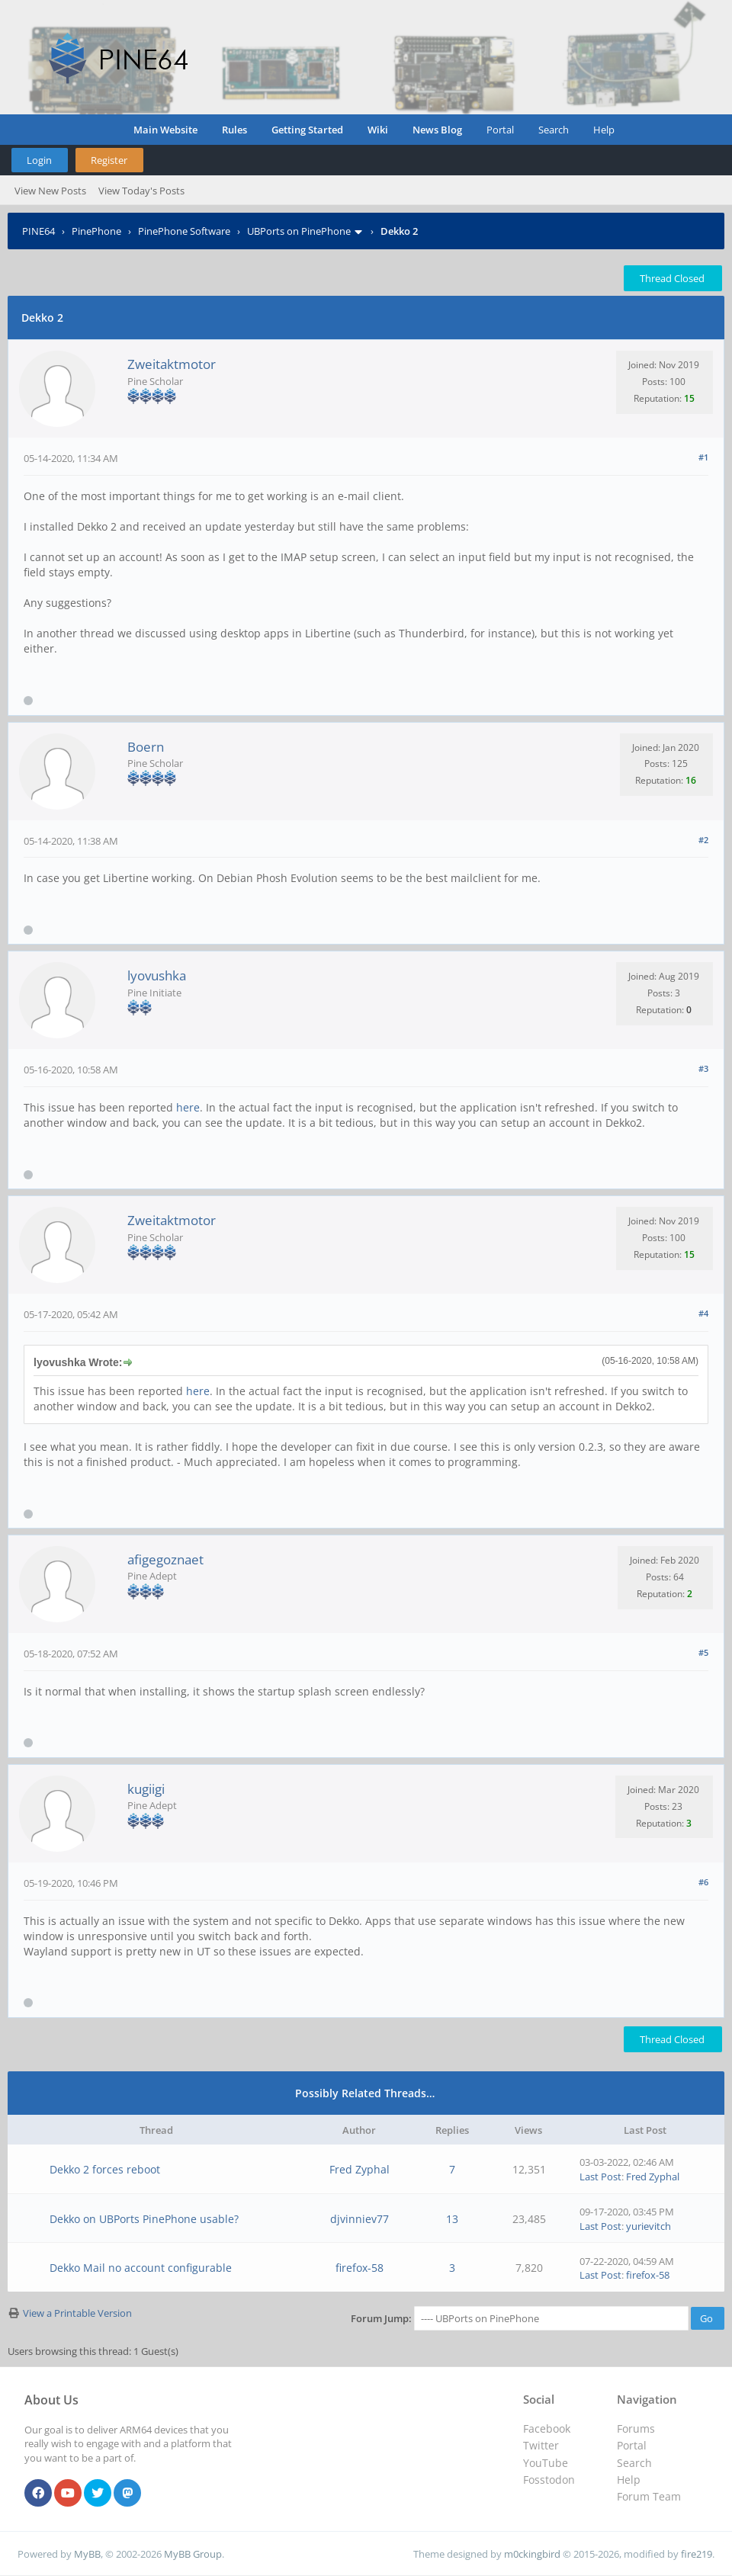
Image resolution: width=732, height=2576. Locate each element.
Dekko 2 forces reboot (105, 2169)
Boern (145, 746)
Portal (500, 129)
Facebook (546, 2428)
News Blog (437, 129)
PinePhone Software (184, 231)
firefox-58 (360, 2267)
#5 (703, 1652)
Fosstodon (549, 2479)
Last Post (600, 2176)
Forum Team (649, 2496)
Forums (636, 2428)
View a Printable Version (77, 2313)
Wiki (378, 129)
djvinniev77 (359, 2219)
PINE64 (38, 231)
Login (39, 160)
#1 (703, 457)
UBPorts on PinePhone (299, 231)
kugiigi (146, 1789)
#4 (703, 1313)
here (188, 1107)
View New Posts (50, 190)
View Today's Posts (141, 190)
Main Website (165, 129)
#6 (703, 1882)
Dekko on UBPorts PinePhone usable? (144, 2219)
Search (553, 129)
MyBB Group (193, 2554)
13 (452, 2219)
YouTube (545, 2463)
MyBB (87, 2554)
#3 (703, 1068)
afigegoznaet (165, 1559)
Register (109, 160)
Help (604, 129)
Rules (234, 129)
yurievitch (648, 2226)
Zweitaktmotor (171, 364)
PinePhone (96, 231)
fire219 (696, 2554)
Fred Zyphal (359, 2169)
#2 (703, 839)
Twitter (541, 2445)
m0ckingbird (532, 2554)
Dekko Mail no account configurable (141, 2267)
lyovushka (156, 975)
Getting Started (307, 129)
